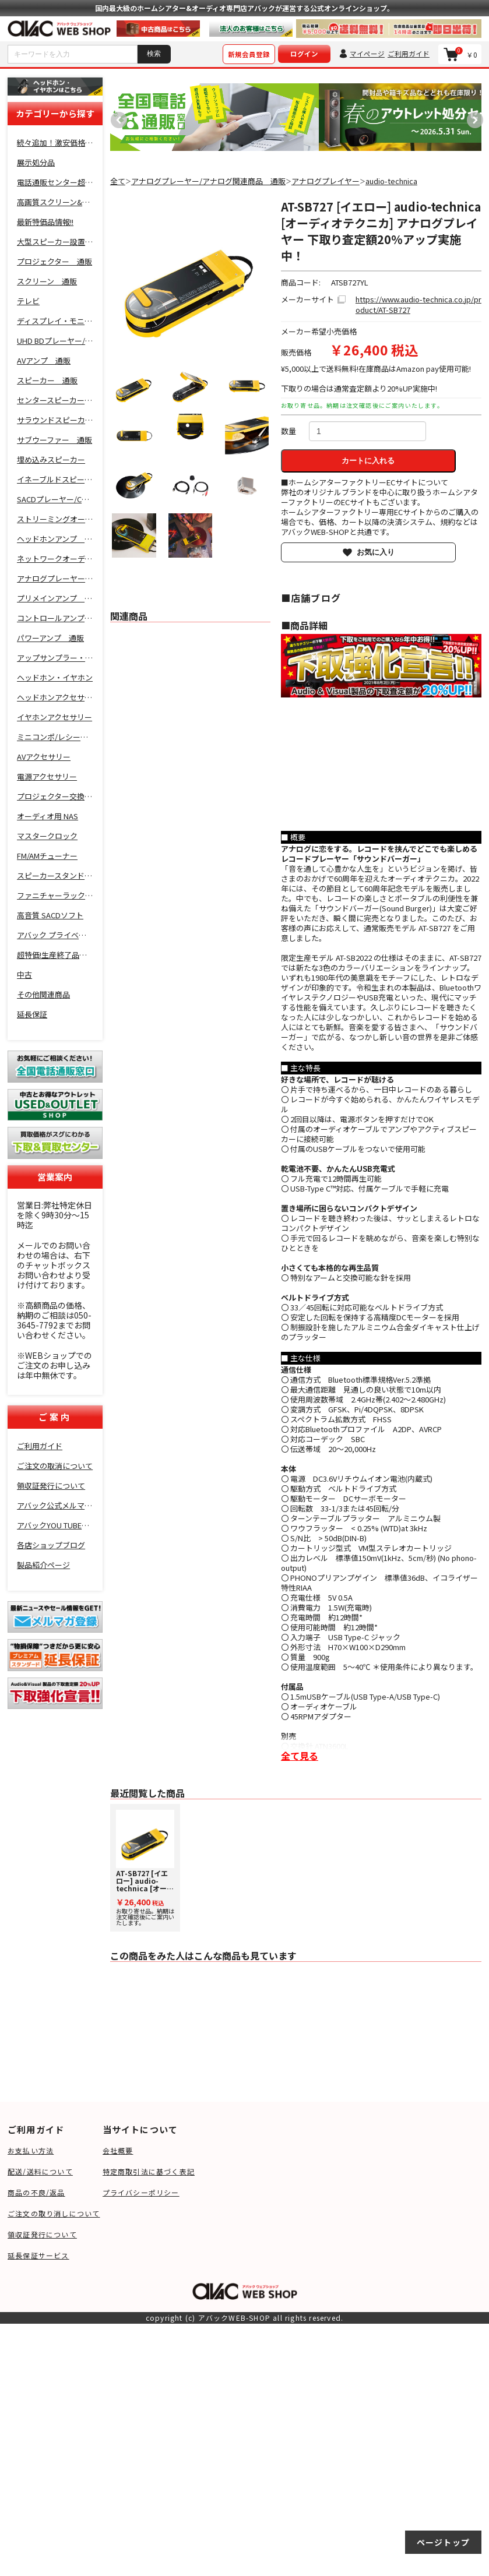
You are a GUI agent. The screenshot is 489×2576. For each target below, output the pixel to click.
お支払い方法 (31, 2150)
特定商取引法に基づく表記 (149, 2171)
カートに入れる (368, 460)
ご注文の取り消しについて (54, 2213)
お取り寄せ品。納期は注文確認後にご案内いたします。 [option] (145, 1868)
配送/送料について (40, 2171)
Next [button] (472, 117)
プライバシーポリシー (141, 2192)
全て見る (299, 1756)
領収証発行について (42, 2234)
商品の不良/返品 (36, 2192)
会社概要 (118, 2150)
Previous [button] (116, 117)
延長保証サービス (38, 2255)
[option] (214, 117)
